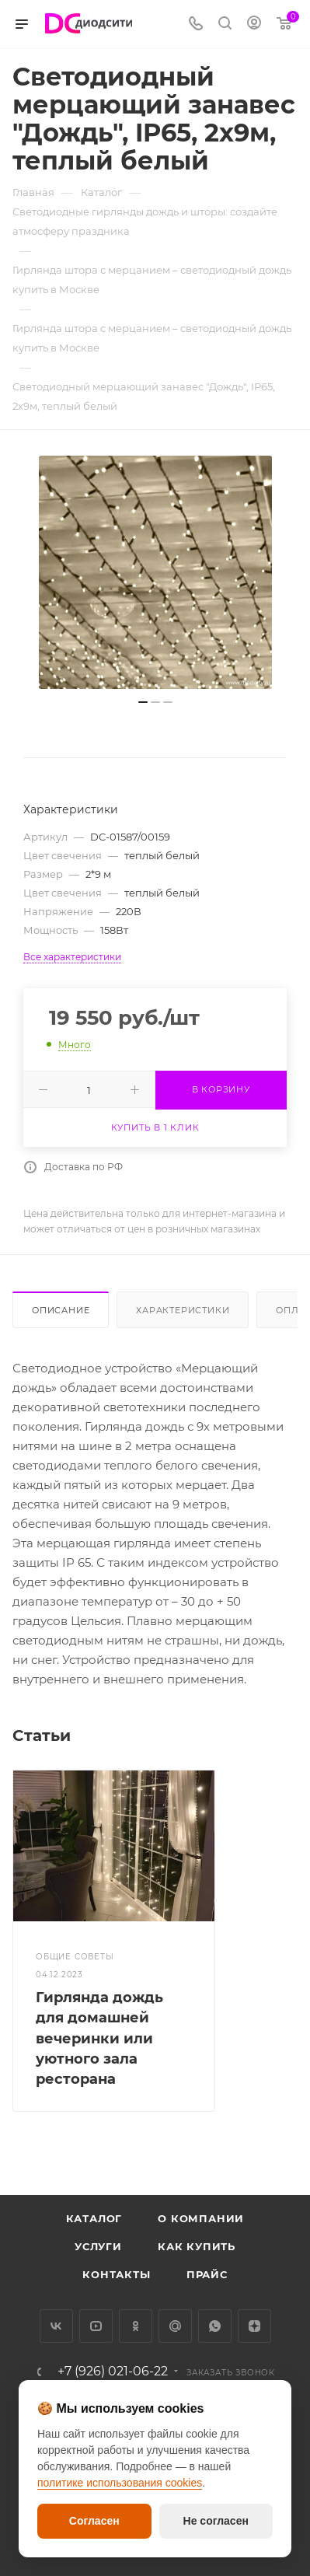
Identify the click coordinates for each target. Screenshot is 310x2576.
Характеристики (182, 1310)
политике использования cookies (119, 2482)
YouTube (96, 2326)
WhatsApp (215, 2326)
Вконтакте (56, 2326)
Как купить (196, 2246)
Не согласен (216, 2521)
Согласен (94, 2521)
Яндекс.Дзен (254, 2326)
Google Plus (175, 2326)
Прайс (207, 2274)
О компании (201, 2218)
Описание (60, 1310)
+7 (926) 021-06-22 (112, 2371)
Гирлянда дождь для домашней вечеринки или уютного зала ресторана (99, 2038)
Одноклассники (135, 2326)
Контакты (116, 2274)
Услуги (98, 2246)
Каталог (94, 2218)
